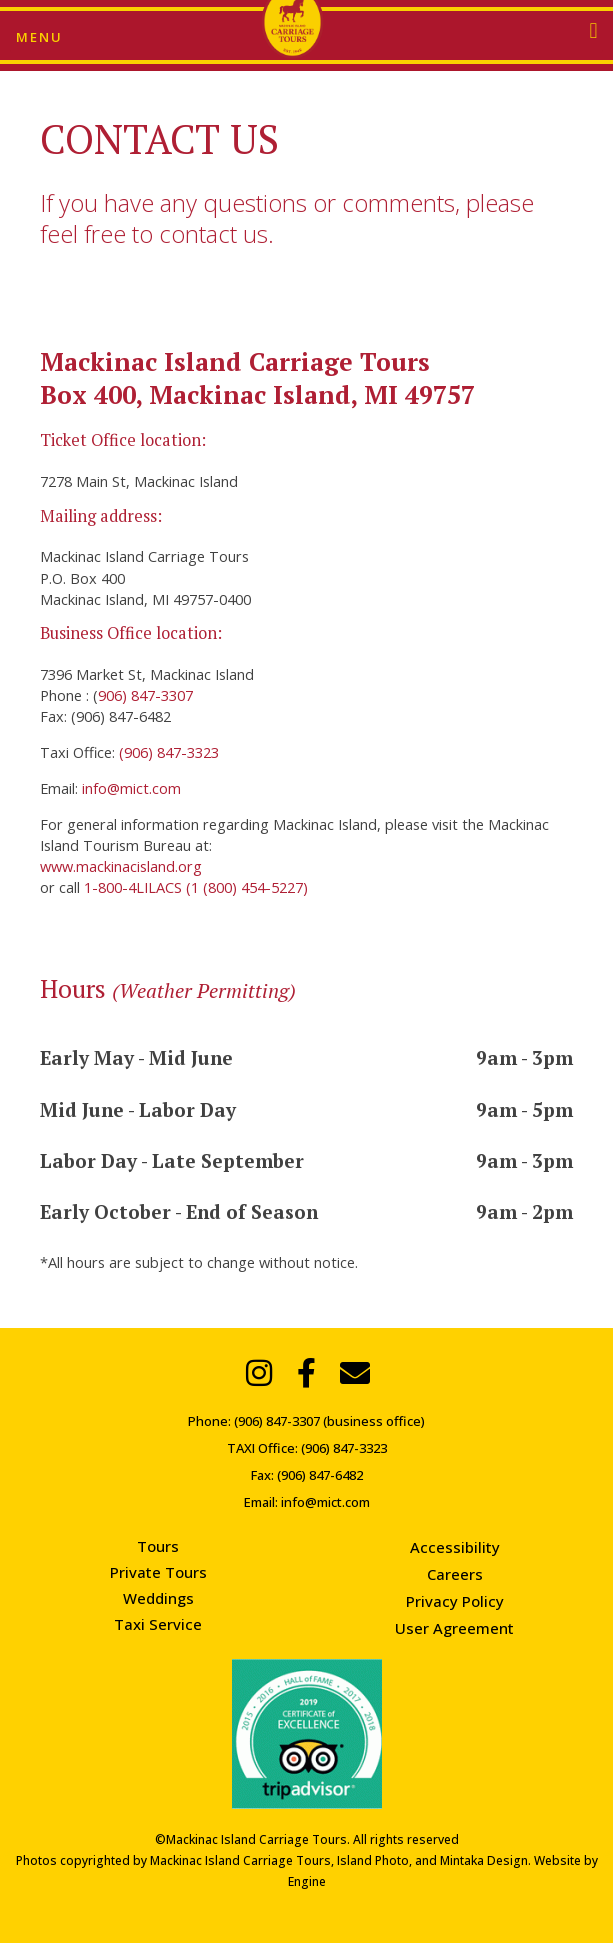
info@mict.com (129, 788)
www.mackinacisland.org (121, 866)
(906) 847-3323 (169, 752)
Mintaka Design (484, 1860)
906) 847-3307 (145, 695)
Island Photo (373, 1860)
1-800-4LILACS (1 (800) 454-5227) (196, 887)
